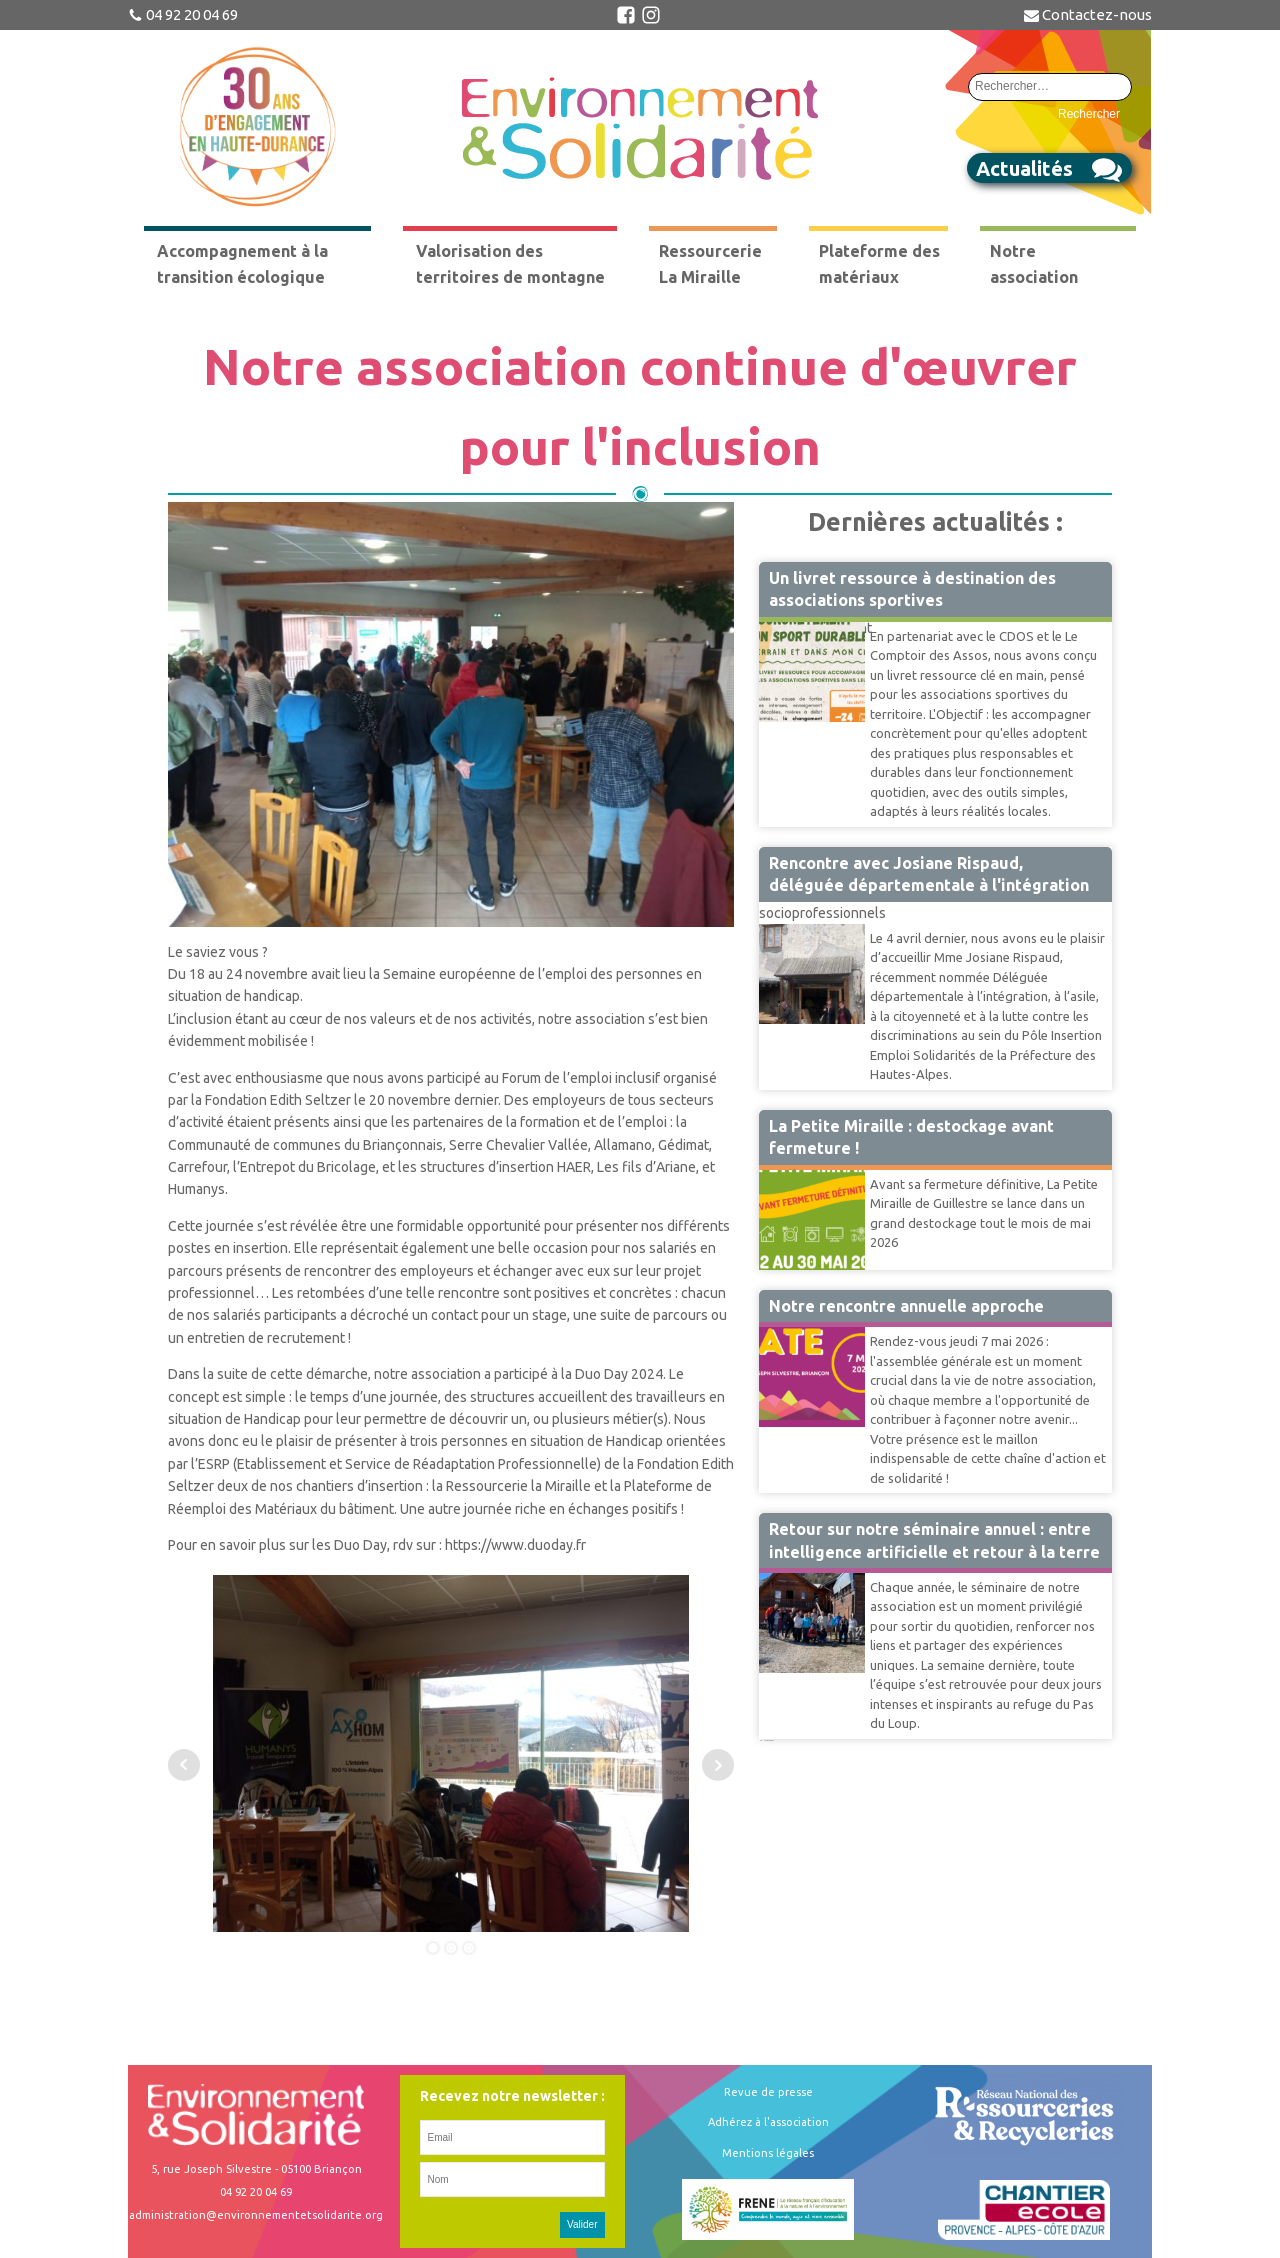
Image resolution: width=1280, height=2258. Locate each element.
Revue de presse (768, 2092)
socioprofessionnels (822, 913)
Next (718, 1765)
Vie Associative (806, 1326)
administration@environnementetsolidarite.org (256, 2215)
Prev (184, 1765)
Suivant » (770, 1740)
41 (765, 1740)
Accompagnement (815, 621)
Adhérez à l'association (768, 2122)
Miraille (782, 1169)
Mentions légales (768, 2153)
